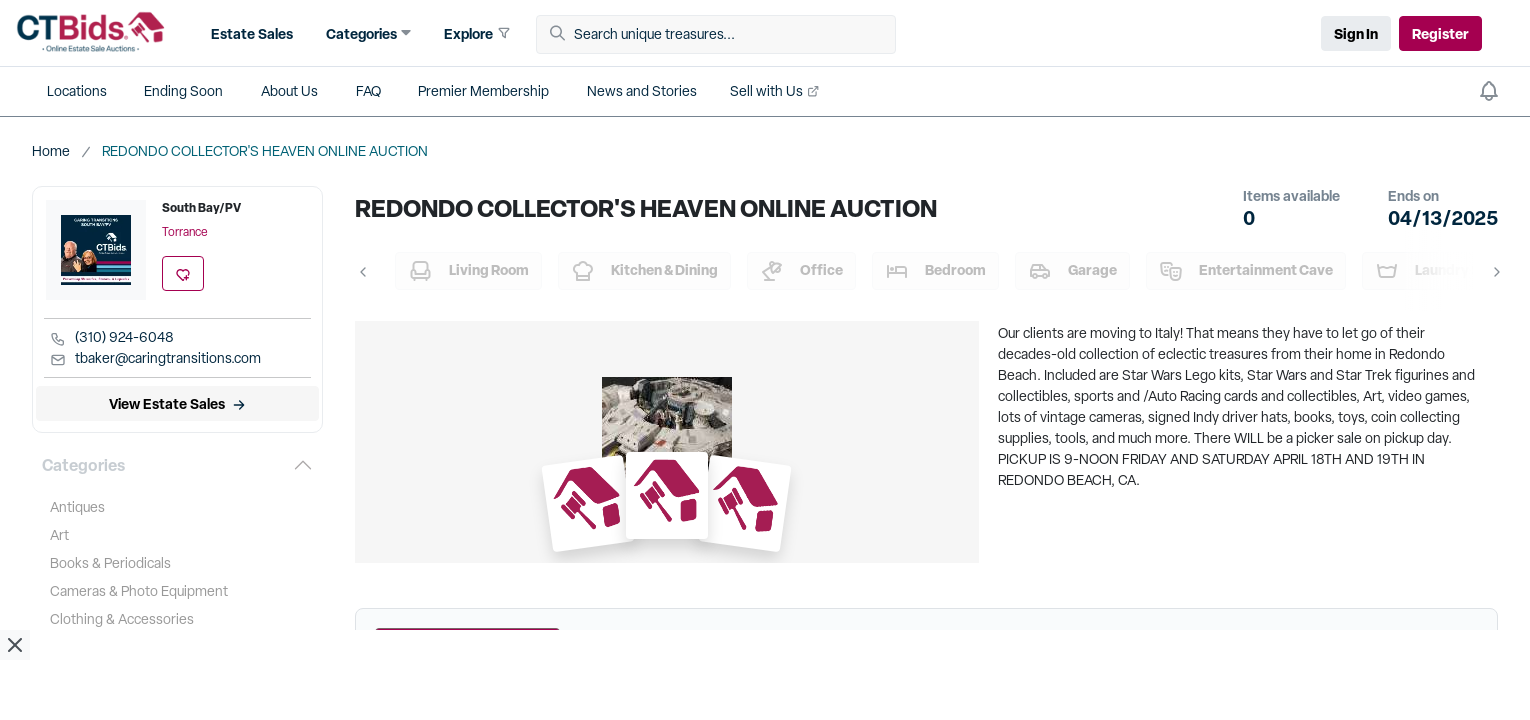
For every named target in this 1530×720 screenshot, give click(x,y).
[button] (249, 33)
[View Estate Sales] (177, 403)
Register (1440, 33)
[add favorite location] (183, 273)
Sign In (1356, 33)
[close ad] (15, 645)
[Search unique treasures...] (723, 34)
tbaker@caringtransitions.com (155, 359)
